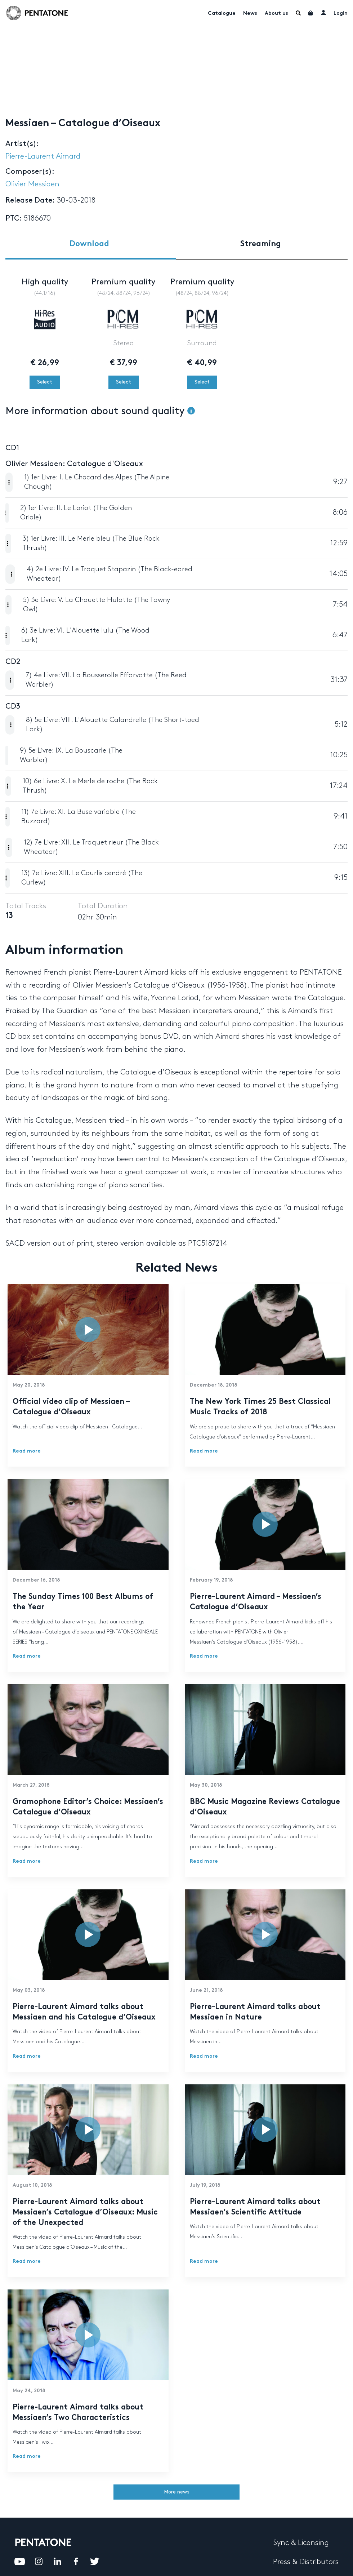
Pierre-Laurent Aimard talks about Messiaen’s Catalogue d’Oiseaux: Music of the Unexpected (85, 2213)
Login (341, 13)
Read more (27, 1451)
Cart (310, 12)
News (250, 13)
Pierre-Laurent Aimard (42, 156)
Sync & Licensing (301, 2542)
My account (323, 12)
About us (276, 13)
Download (89, 244)
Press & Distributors (306, 2562)
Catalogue (222, 13)
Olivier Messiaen (32, 184)
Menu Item (298, 12)
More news (176, 2491)
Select (44, 382)
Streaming (260, 244)
